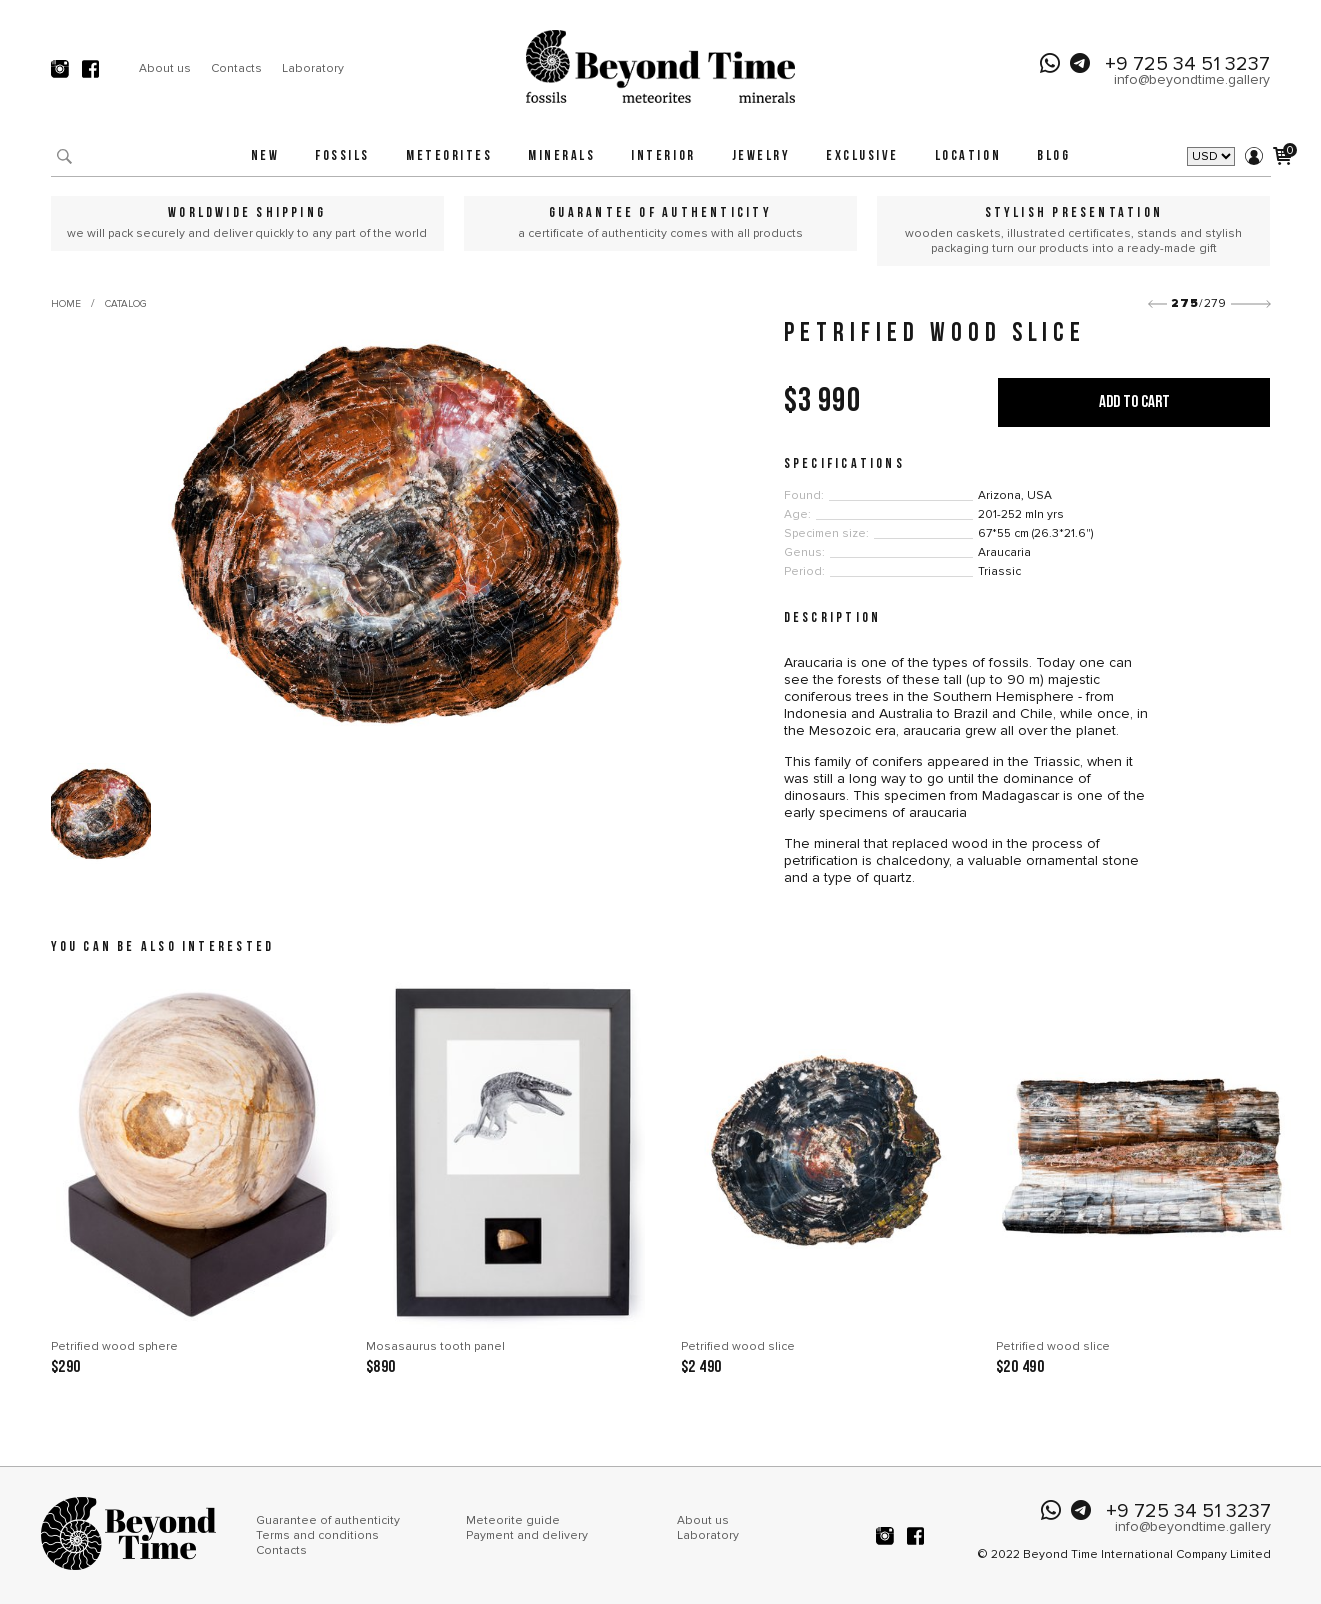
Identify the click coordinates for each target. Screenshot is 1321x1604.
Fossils (342, 156)
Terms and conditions (317, 1535)
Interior (663, 156)
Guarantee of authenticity (328, 1520)
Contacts (236, 68)
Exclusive (862, 156)
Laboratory (313, 68)
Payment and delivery (527, 1535)
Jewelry (761, 156)
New (265, 156)
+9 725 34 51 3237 (1187, 64)
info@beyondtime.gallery (1192, 79)
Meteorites (449, 156)
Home (66, 304)
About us (165, 68)
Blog (1053, 156)
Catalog (125, 304)
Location (968, 156)
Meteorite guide (513, 1520)
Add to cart (1134, 402)
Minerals (561, 156)
